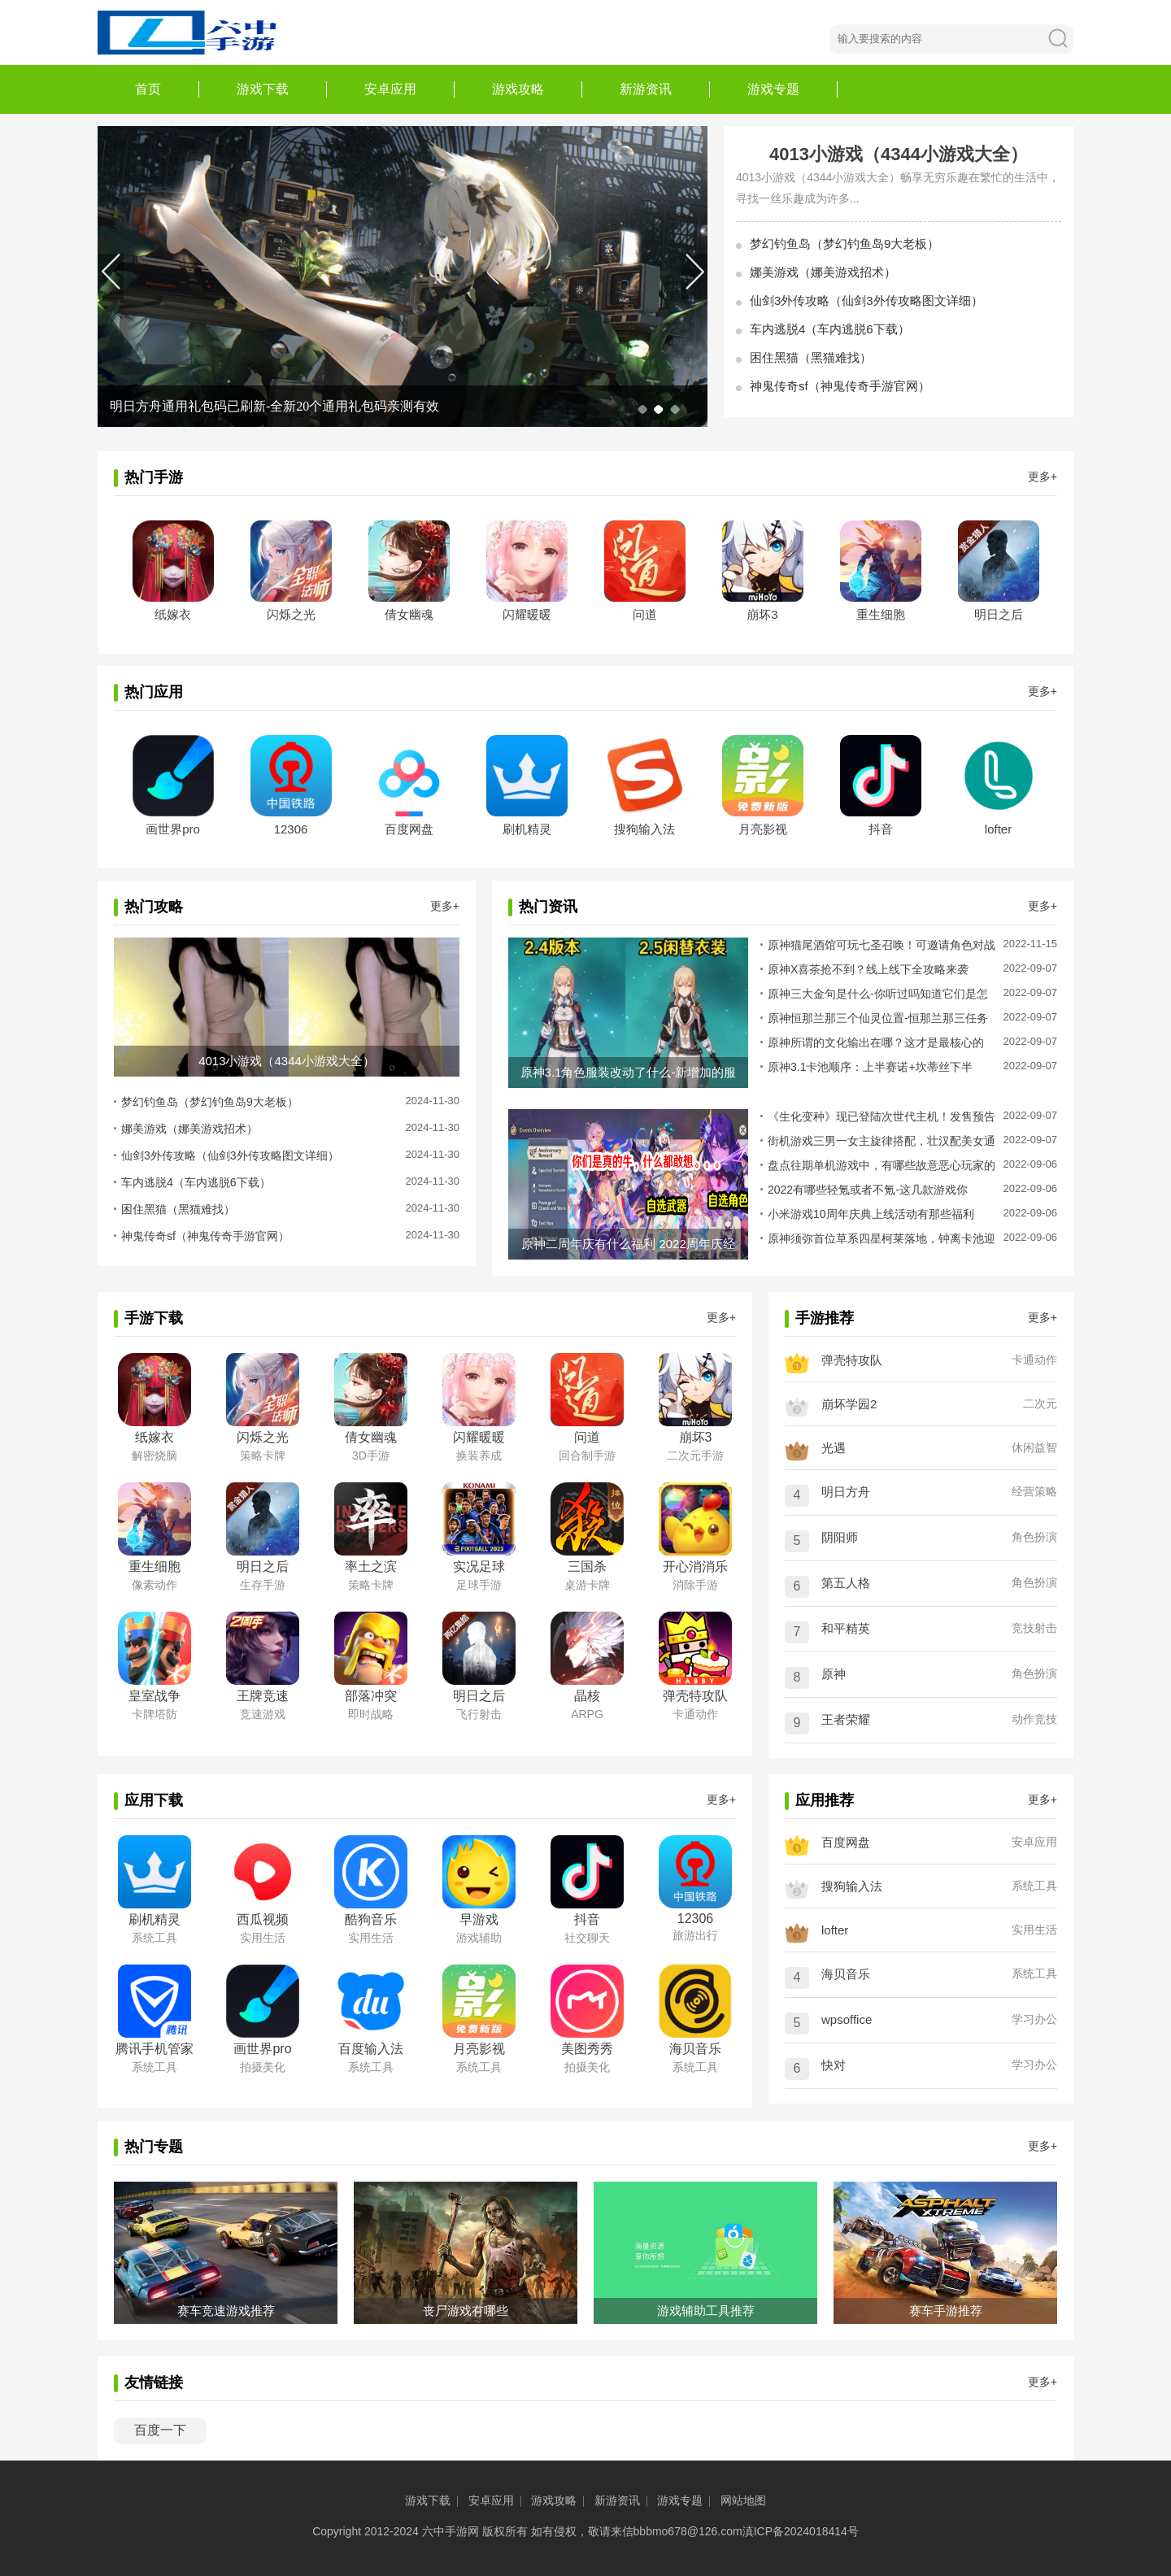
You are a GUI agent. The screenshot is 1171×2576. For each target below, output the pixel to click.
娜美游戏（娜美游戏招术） (823, 272)
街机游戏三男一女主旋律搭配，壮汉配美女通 (881, 1140)
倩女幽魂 (409, 614)
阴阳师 (839, 1537)
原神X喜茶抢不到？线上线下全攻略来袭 (868, 969)
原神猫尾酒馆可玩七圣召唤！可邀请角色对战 (881, 944)
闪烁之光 (291, 614)
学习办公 (1034, 2019)
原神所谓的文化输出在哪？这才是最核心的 (876, 1042)
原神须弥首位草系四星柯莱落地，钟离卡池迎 (881, 1238)
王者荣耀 (845, 1719)
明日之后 (998, 614)
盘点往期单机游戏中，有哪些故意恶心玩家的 (881, 1165)
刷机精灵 (527, 829)
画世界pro (173, 829)
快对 (833, 2065)
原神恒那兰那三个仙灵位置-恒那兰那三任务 (878, 1018)
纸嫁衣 (173, 614)
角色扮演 (1034, 1536)
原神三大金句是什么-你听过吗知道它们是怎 (878, 993)
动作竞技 (1034, 1718)
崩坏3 (762, 614)
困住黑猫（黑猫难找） (811, 357)
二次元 (1040, 1403)
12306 (291, 829)
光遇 (833, 1448)
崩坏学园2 (849, 1404)
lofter (998, 829)
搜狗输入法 (644, 829)
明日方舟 (845, 1492)
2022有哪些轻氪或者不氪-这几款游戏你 (868, 1189)
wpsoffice (846, 2019)
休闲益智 (1034, 1447)
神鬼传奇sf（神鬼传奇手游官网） (840, 386)
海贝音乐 (845, 1974)
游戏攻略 (518, 89)
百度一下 (160, 2430)
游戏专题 (773, 89)
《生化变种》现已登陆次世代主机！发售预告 (881, 1116)
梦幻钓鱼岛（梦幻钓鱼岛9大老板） (844, 243)
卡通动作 (1034, 1359)
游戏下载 (263, 89)
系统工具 (1034, 1885)
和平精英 (845, 1628)
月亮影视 (762, 829)
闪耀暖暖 (527, 614)
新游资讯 (646, 89)
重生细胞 (880, 614)
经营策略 (1034, 1491)
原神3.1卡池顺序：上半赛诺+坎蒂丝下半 (870, 1066)
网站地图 (743, 2500)
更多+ (1042, 476)
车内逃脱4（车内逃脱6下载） (830, 329)
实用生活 (1034, 1929)
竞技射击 (1034, 1627)
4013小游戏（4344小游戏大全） (898, 154)
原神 (833, 1674)
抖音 (880, 829)
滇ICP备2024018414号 (800, 2531)
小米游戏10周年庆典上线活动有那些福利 (871, 1214)
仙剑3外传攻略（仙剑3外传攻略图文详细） (866, 300)
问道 (645, 614)
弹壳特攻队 (851, 1360)
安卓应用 (390, 89)
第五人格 (845, 1583)
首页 (148, 89)
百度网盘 (409, 829)
